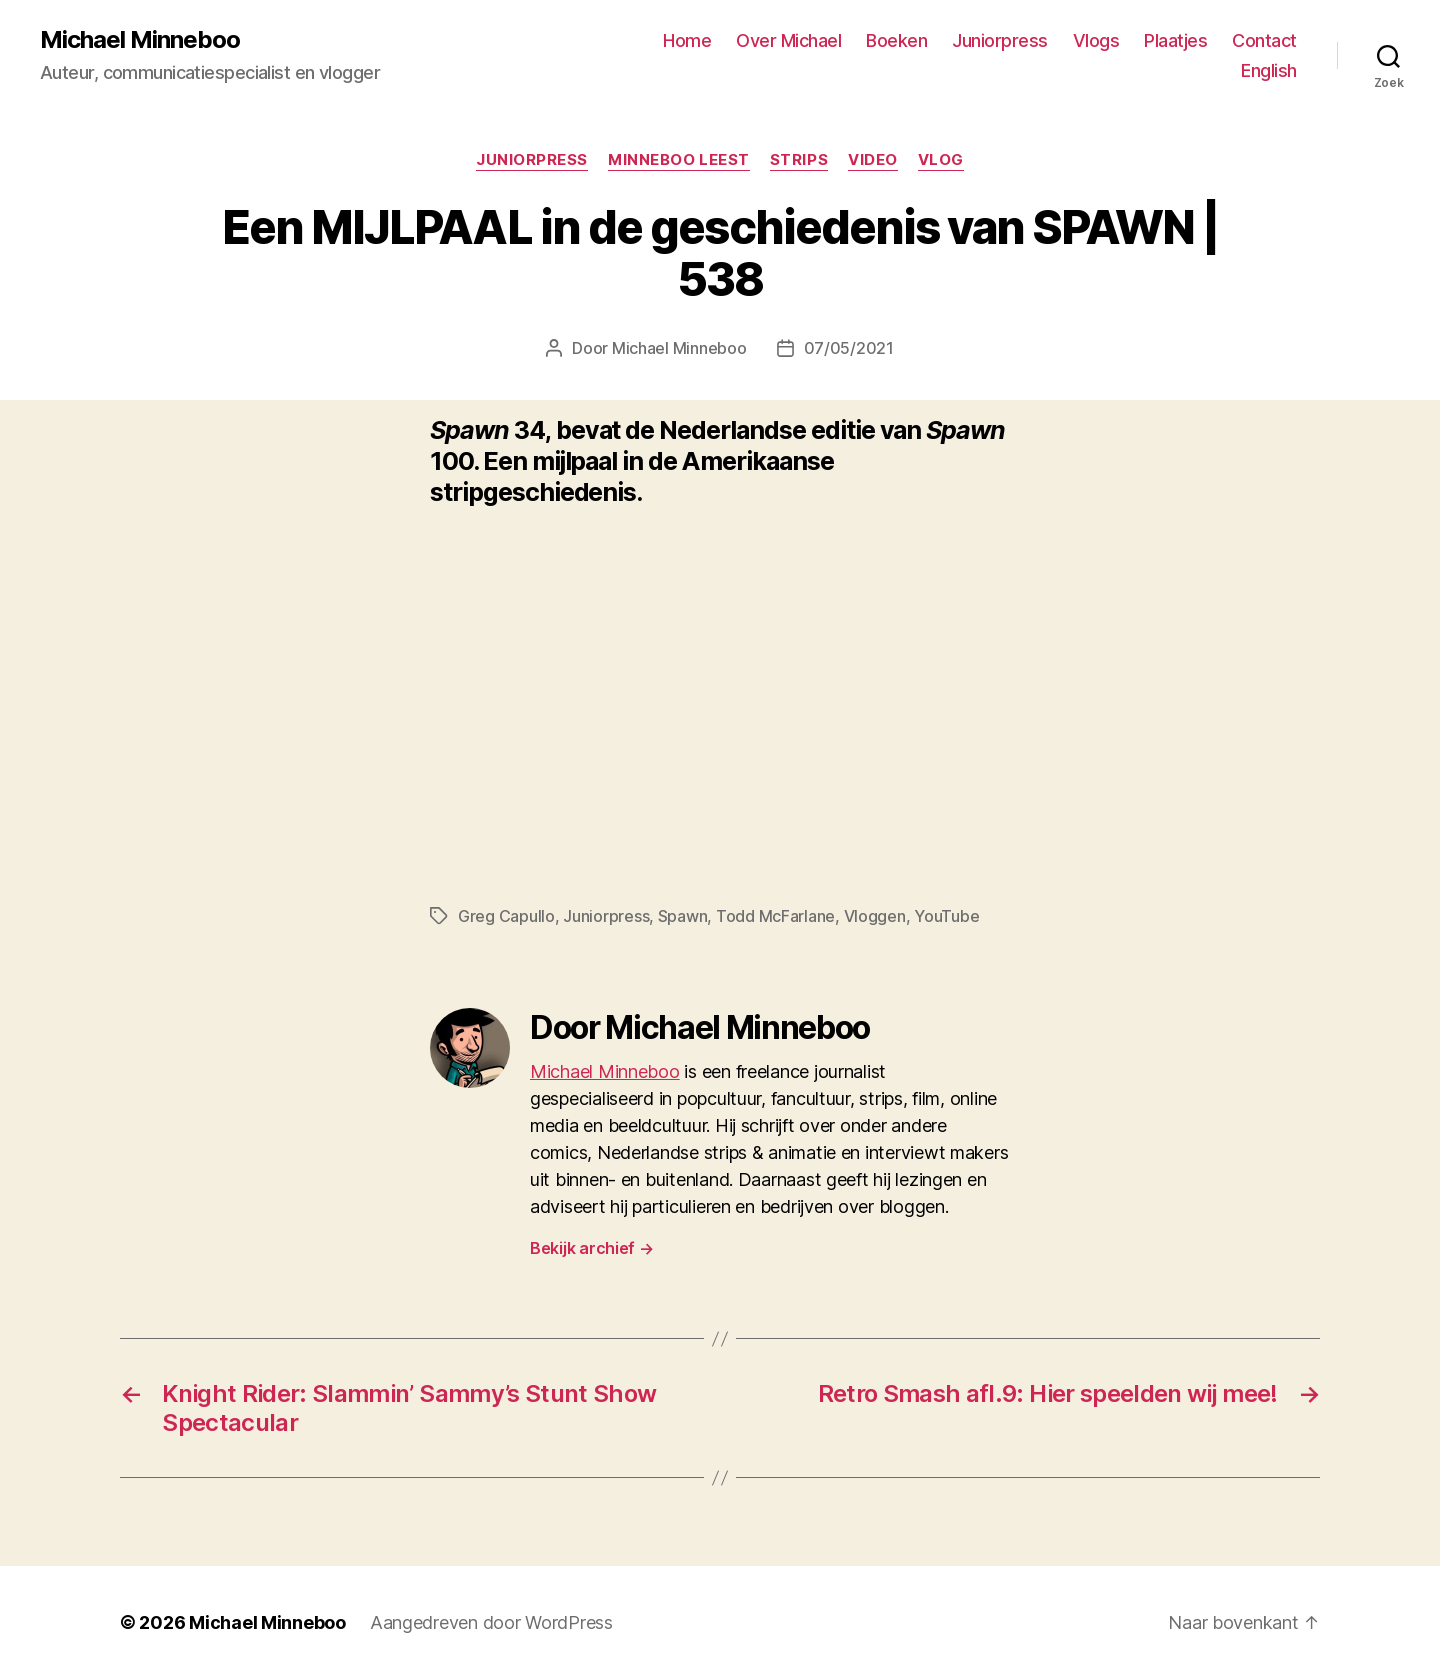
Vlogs (1096, 40)
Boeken (896, 40)
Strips (799, 160)
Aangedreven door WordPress (491, 1622)
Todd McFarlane (775, 916)
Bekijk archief (592, 1248)
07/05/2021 (849, 348)
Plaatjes (1175, 40)
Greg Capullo (506, 916)
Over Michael (788, 40)
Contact (1264, 40)
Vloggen (875, 916)
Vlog (941, 160)
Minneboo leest (679, 160)
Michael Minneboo (140, 40)
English (1269, 70)
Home (687, 40)
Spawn (683, 916)
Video (873, 160)
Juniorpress (1000, 40)
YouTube (946, 916)
